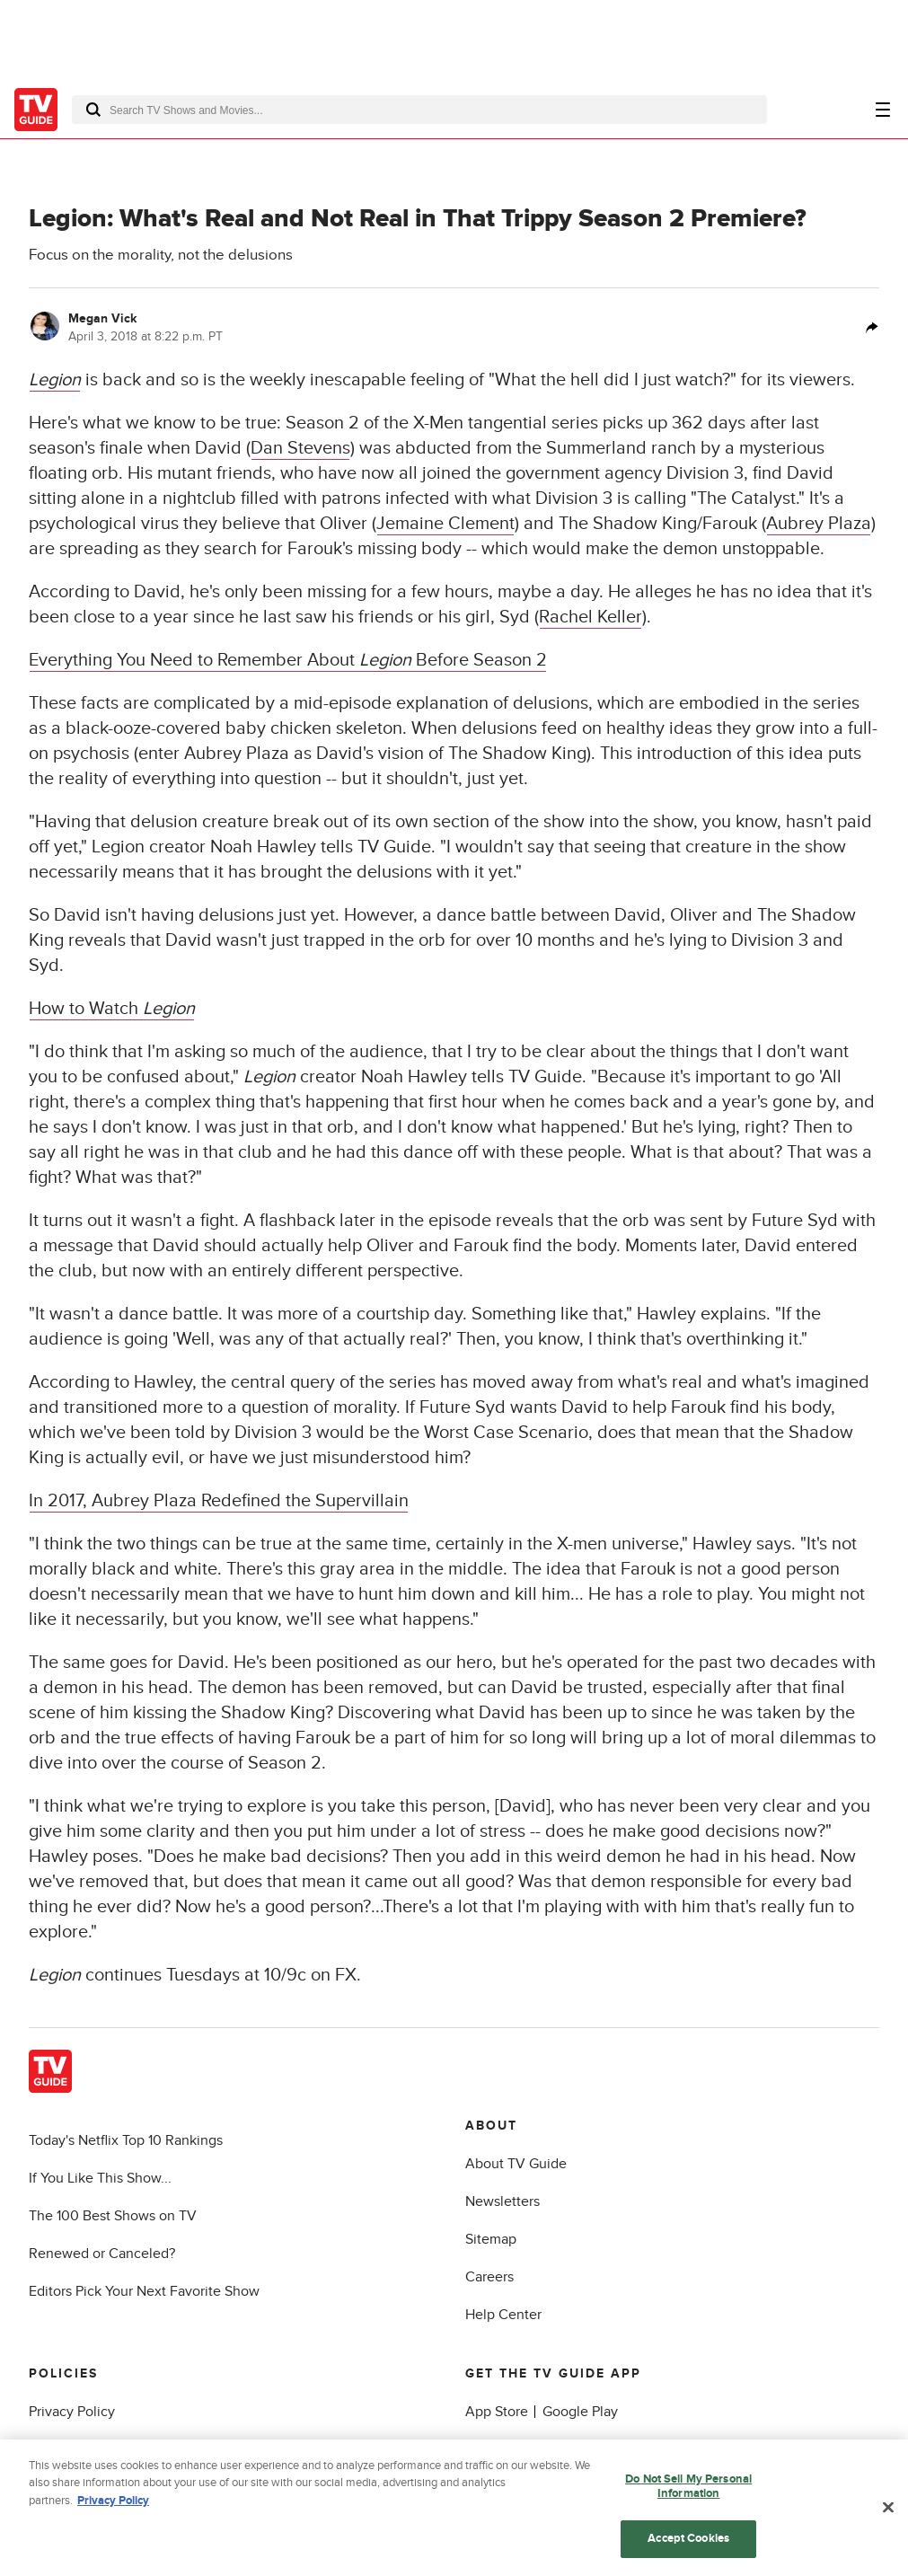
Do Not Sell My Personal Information (688, 2490)
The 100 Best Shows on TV (113, 2216)
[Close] (888, 2512)
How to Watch (112, 1008)
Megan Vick (102, 318)
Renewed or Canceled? (102, 2254)
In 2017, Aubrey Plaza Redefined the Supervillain (219, 1501)
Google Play (580, 2412)
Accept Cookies (688, 2543)
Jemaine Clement (445, 523)
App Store (496, 2412)
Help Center (503, 2315)
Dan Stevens (300, 448)
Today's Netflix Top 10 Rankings (126, 2140)
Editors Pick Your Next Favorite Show (144, 2291)
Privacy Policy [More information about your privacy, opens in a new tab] (113, 2505)
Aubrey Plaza (818, 523)
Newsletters (502, 2201)
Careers (489, 2277)
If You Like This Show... (100, 2178)
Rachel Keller (590, 617)
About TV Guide (516, 2164)
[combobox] (419, 109)
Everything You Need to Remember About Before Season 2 (288, 660)
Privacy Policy (72, 2412)
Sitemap (490, 2239)
